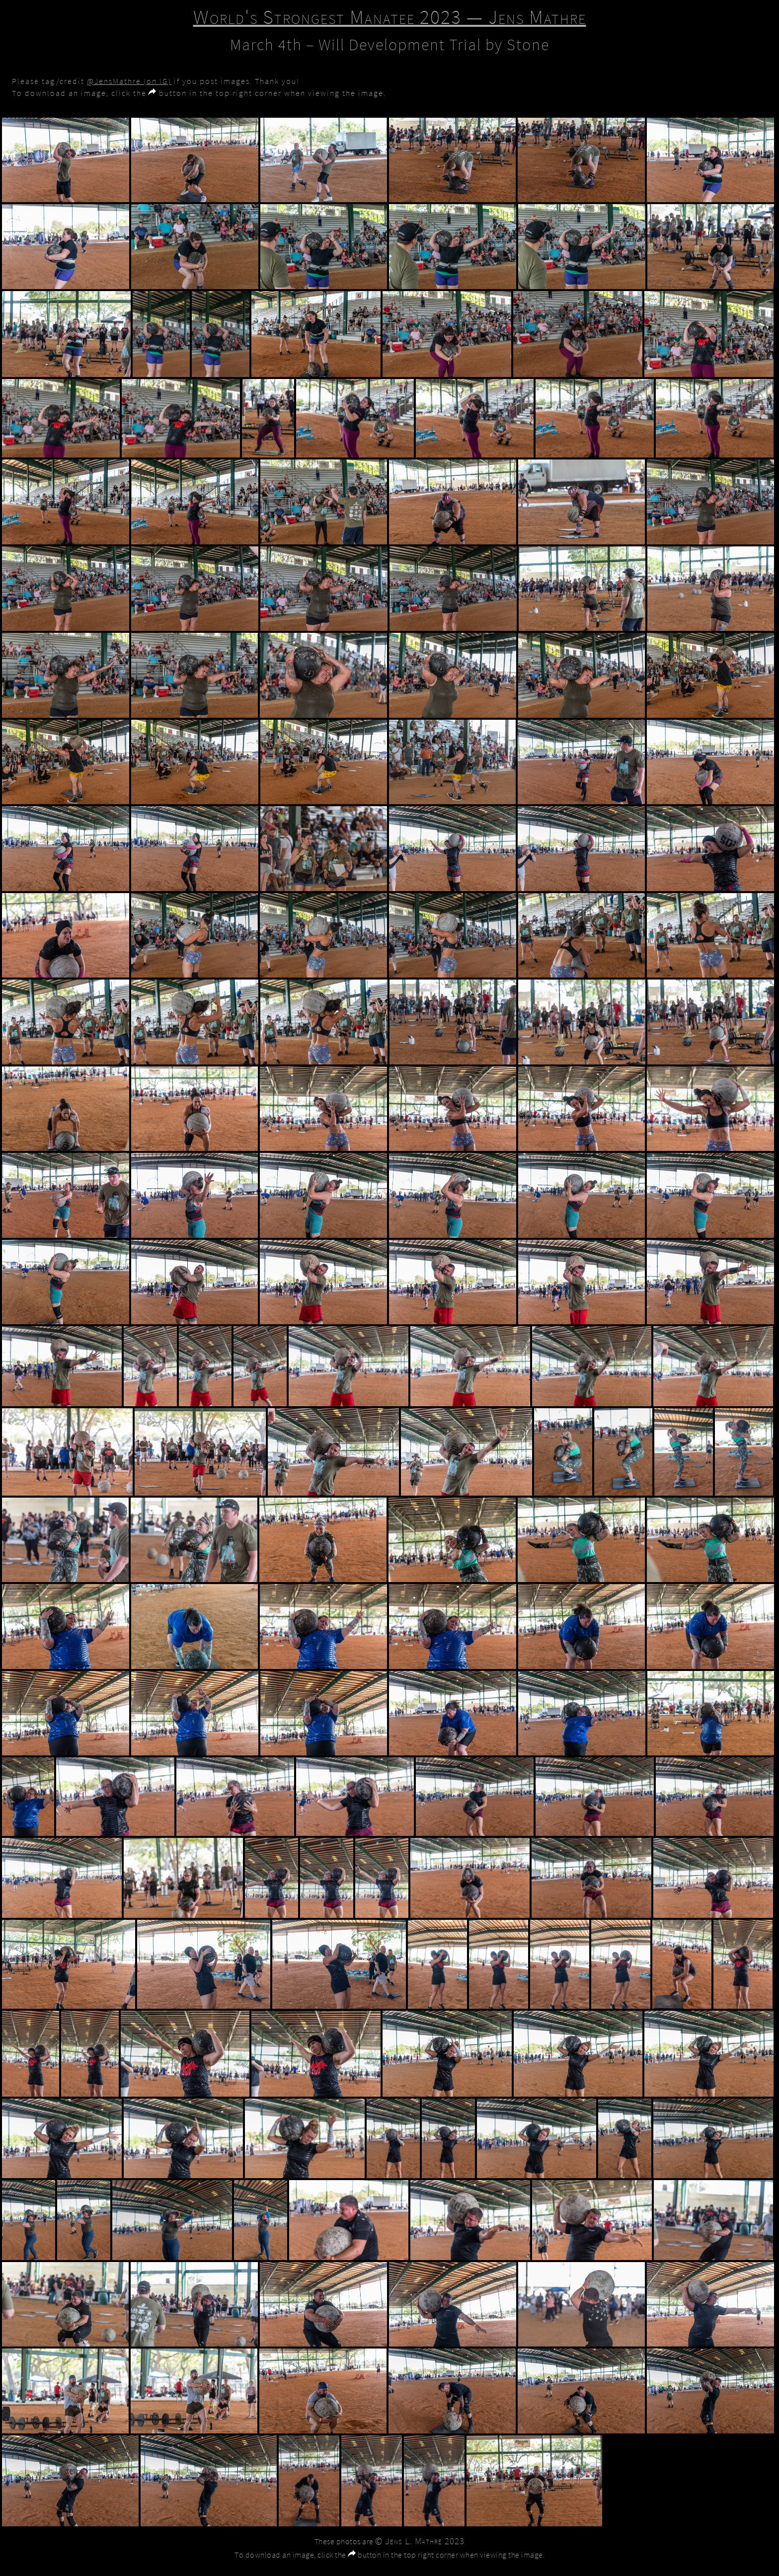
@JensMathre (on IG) (129, 81)
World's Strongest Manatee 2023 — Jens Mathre (389, 16)
